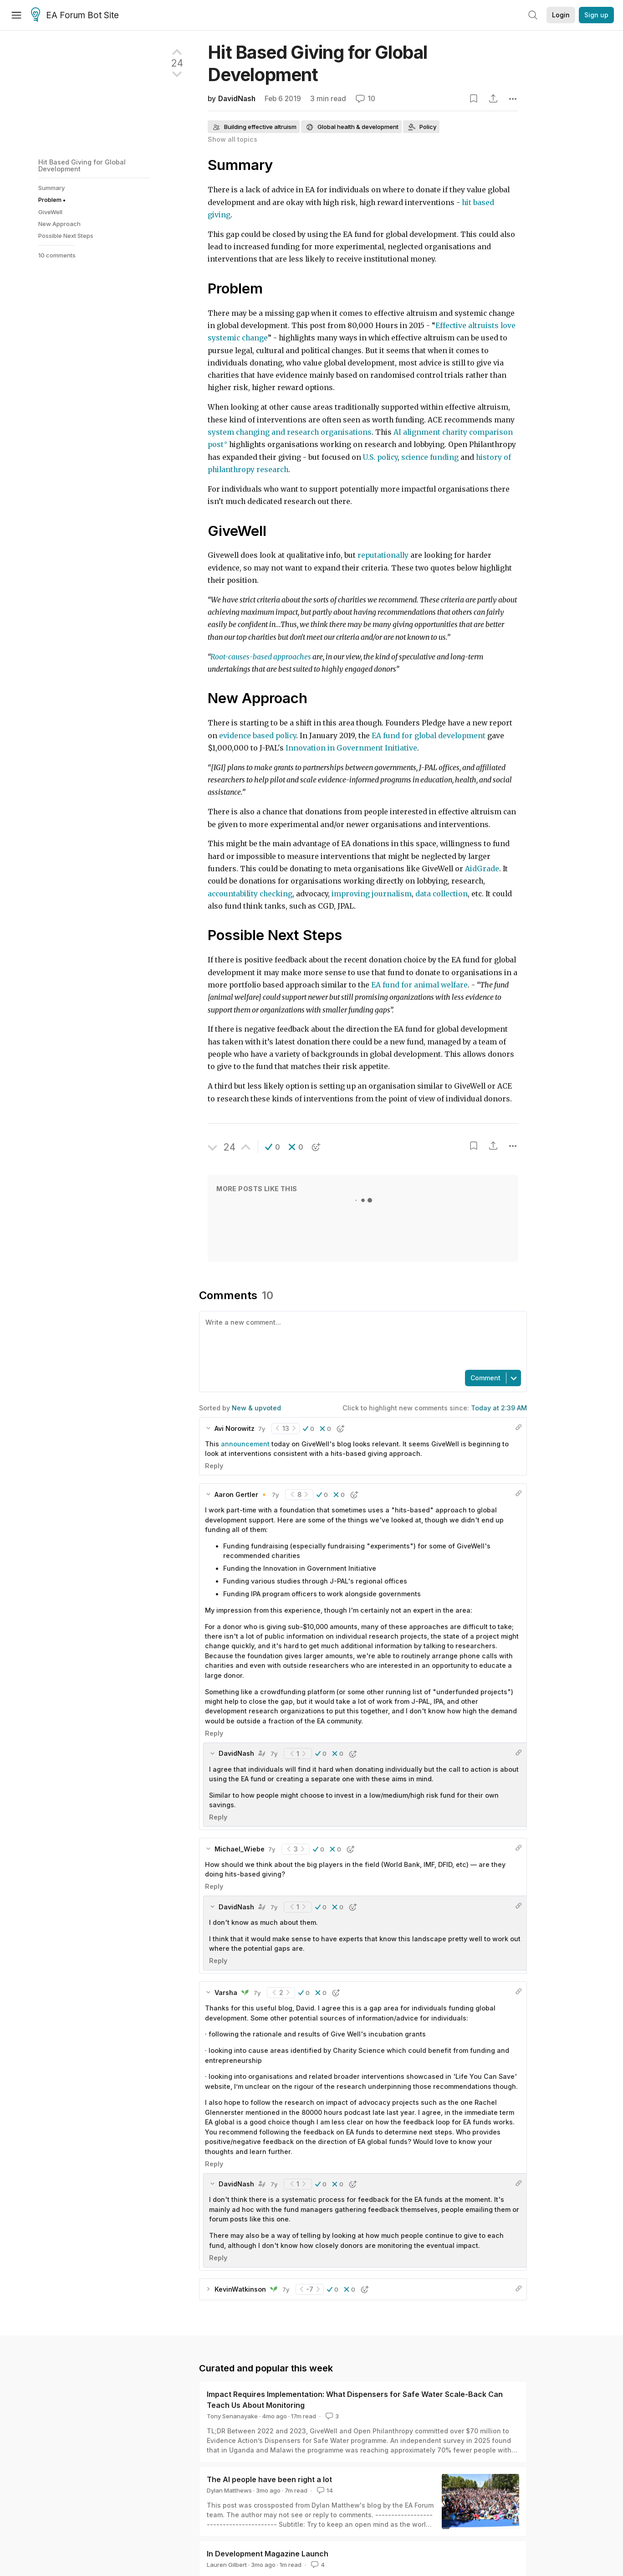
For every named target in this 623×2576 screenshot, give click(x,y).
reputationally (383, 555)
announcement (245, 1444)
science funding (430, 457)
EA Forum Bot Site (75, 15)
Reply (214, 1466)
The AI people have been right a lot (269, 2479)
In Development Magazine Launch (267, 2553)
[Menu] (16, 15)
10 (365, 98)
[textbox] (361, 1340)
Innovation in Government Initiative (351, 748)
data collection (441, 894)
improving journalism (372, 894)
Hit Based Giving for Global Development (82, 165)
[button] (272, 1146)
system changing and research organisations (290, 432)
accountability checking (250, 894)
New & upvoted (256, 1408)
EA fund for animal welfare (419, 985)
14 (324, 2490)
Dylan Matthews (229, 2490)
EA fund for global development (428, 735)
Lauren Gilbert (227, 2564)
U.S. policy (380, 457)
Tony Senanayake (232, 2416)
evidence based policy (257, 735)
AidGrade (482, 868)
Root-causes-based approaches (260, 657)
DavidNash (236, 98)
